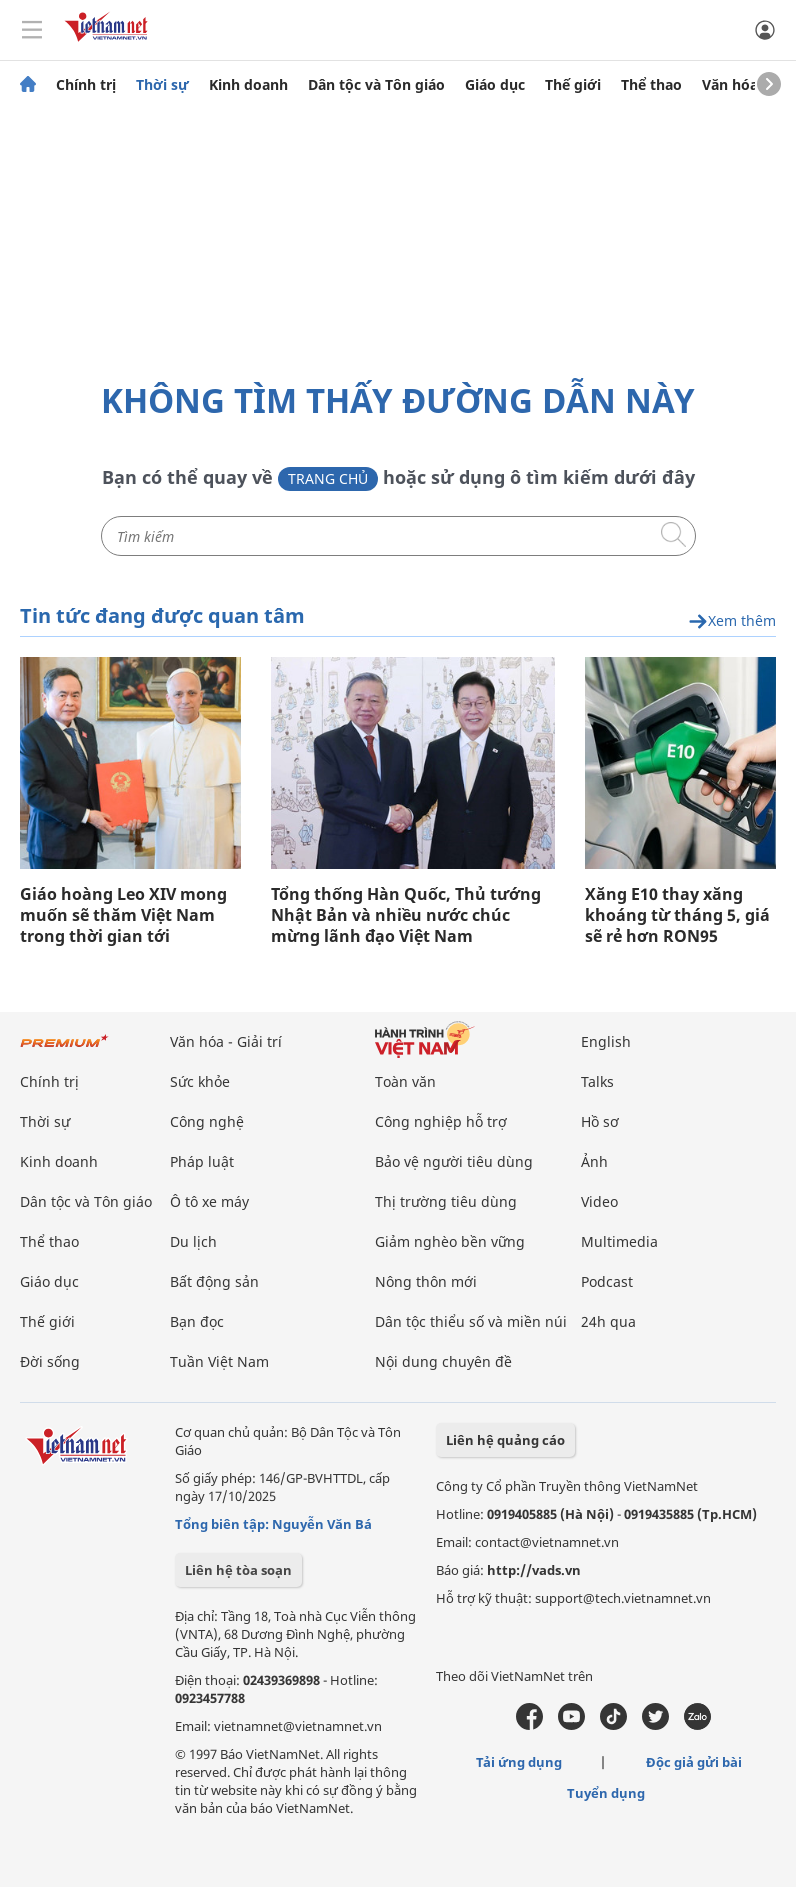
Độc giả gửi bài (694, 1762)
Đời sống (50, 1361)
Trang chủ (328, 478)
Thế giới (573, 85)
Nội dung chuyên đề (443, 1361)
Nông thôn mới (426, 1281)
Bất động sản (214, 1281)
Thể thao (651, 85)
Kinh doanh (248, 85)
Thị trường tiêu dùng (446, 1201)
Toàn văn (405, 1081)
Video (599, 1201)
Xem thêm (732, 621)
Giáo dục (495, 85)
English (606, 1041)
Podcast (607, 1281)
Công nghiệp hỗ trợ (441, 1121)
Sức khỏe (200, 1081)
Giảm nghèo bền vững (450, 1241)
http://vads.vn (534, 1570)
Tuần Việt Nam (219, 1361)
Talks (597, 1081)
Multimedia (619, 1241)
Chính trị (86, 85)
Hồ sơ (600, 1121)
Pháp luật (202, 1161)
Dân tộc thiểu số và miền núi (471, 1321)
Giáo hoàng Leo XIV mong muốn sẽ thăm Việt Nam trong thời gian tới (123, 915)
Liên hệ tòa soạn (238, 1570)
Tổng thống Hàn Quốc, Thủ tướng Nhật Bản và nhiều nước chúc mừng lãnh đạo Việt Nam (406, 915)
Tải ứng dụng (519, 1762)
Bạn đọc (197, 1321)
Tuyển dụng (606, 1793)
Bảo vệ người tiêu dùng (454, 1161)
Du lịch (193, 1241)
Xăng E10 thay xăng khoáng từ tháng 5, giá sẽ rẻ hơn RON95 (677, 915)
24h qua (608, 1321)
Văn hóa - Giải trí (226, 1041)
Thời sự (162, 85)
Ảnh (594, 1161)
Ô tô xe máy (209, 1201)
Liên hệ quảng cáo (505, 1440)
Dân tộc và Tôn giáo (376, 85)
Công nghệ (207, 1121)
